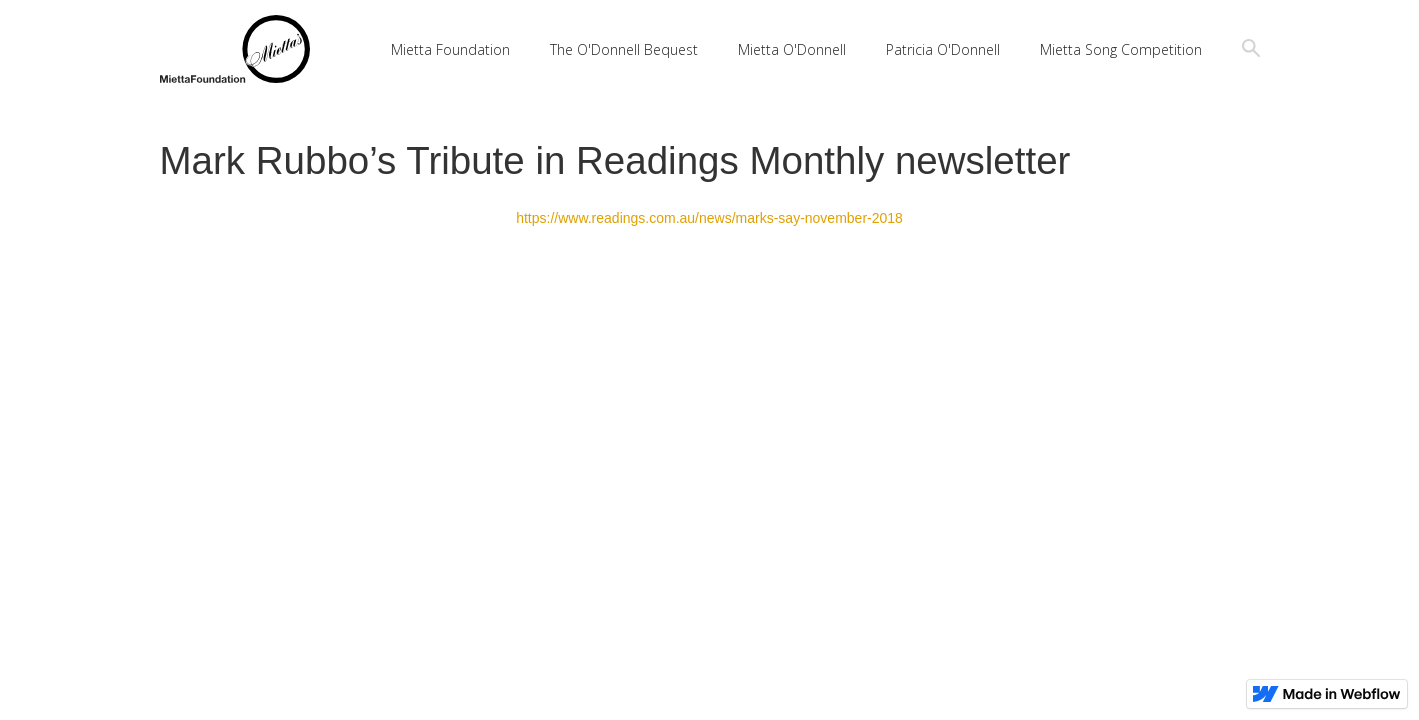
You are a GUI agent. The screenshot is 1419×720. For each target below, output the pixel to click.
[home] (235, 49)
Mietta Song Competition (1121, 49)
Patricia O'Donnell (943, 49)
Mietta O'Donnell (792, 49)
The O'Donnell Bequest (624, 49)
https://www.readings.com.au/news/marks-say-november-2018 (709, 218)
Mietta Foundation (450, 49)
